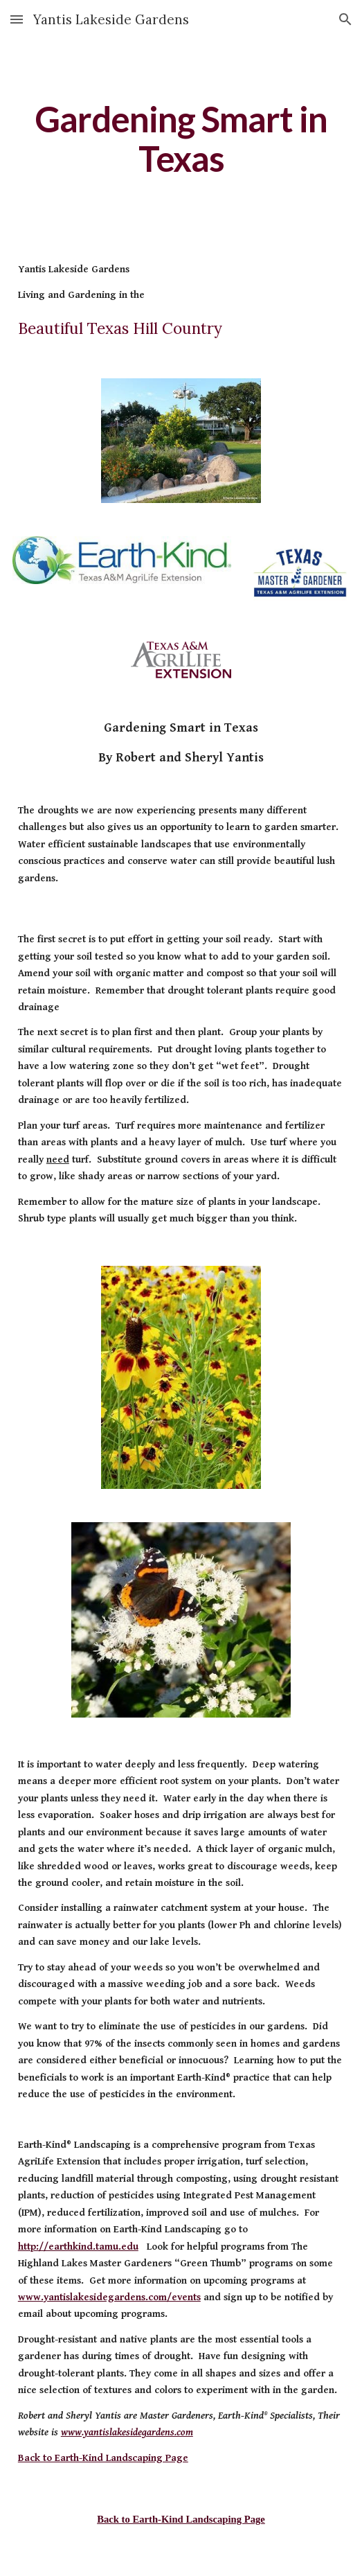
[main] (181, 139)
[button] (16, 19)
